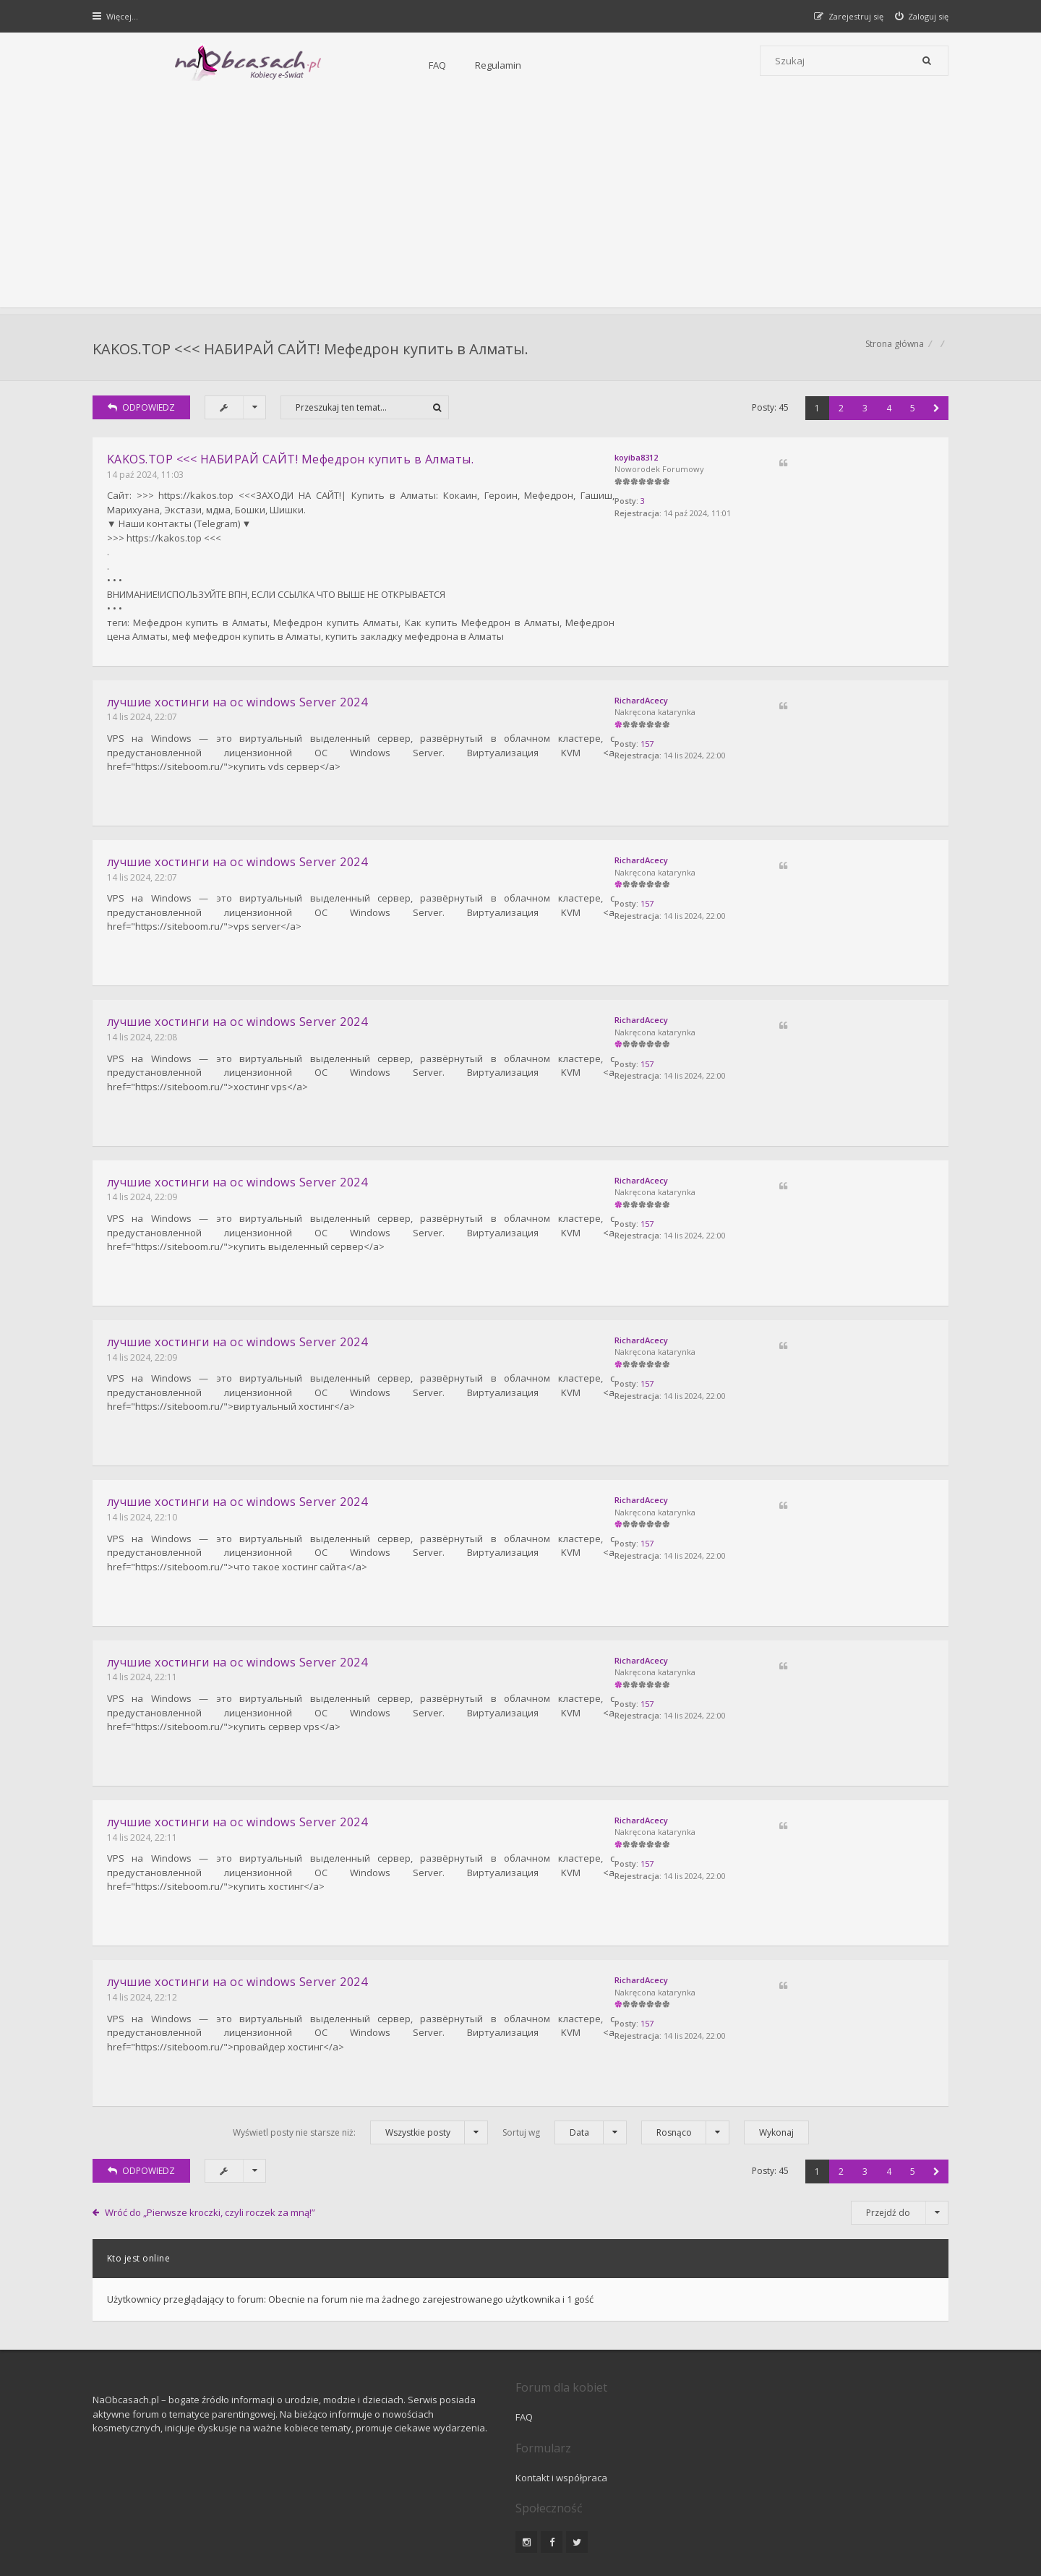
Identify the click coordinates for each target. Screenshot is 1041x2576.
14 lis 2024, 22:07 (143, 717)
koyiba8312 (788, 464)
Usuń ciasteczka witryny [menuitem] (899, 2479)
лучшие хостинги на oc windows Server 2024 (238, 702)
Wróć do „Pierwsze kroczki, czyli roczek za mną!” (212, 2147)
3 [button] (863, 415)
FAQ (279, 65)
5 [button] (911, 415)
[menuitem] (921, 16)
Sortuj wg (564, 2068)
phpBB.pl (239, 2541)
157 (798, 745)
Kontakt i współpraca (716, 2352)
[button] (935, 415)
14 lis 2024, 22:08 (143, 1023)
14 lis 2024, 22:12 (143, 1940)
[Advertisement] (520, 206)
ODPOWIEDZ (143, 414)
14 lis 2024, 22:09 (143, 1176)
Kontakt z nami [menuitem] (806, 2479)
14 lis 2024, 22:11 (143, 1634)
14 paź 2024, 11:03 (146, 482)
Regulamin (340, 65)
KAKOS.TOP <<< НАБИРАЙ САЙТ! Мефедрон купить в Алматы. (312, 351)
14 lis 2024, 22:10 (143, 1482)
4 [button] (887, 415)
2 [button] (839, 415)
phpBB (196, 2517)
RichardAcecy (793, 700)
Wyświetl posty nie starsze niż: (360, 2068)
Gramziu (180, 2528)
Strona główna (893, 351)
